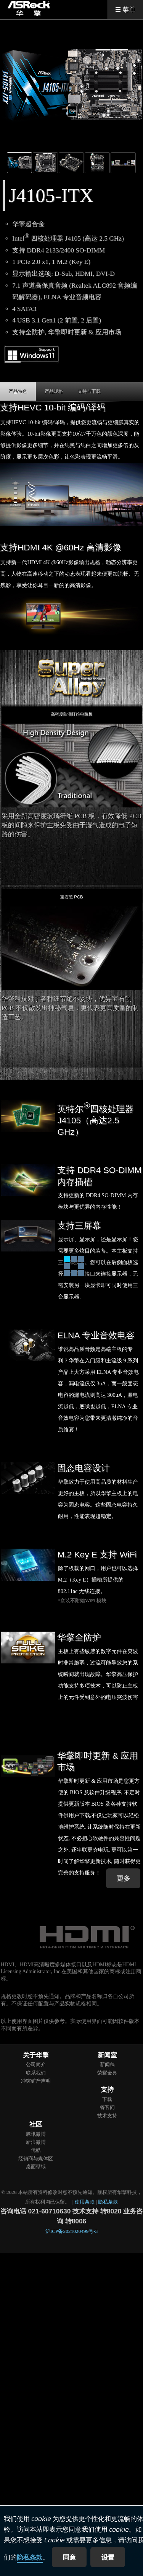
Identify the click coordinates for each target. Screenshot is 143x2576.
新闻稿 (107, 2064)
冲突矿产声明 (36, 2081)
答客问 (107, 2107)
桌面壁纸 (36, 2166)
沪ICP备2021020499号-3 (71, 2231)
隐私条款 (30, 2557)
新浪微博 (36, 2142)
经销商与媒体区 (35, 2158)
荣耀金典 (107, 2073)
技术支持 (107, 2116)
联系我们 (36, 2073)
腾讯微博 (36, 2134)
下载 (107, 2099)
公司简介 (36, 2064)
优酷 (36, 2150)
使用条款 (85, 2202)
